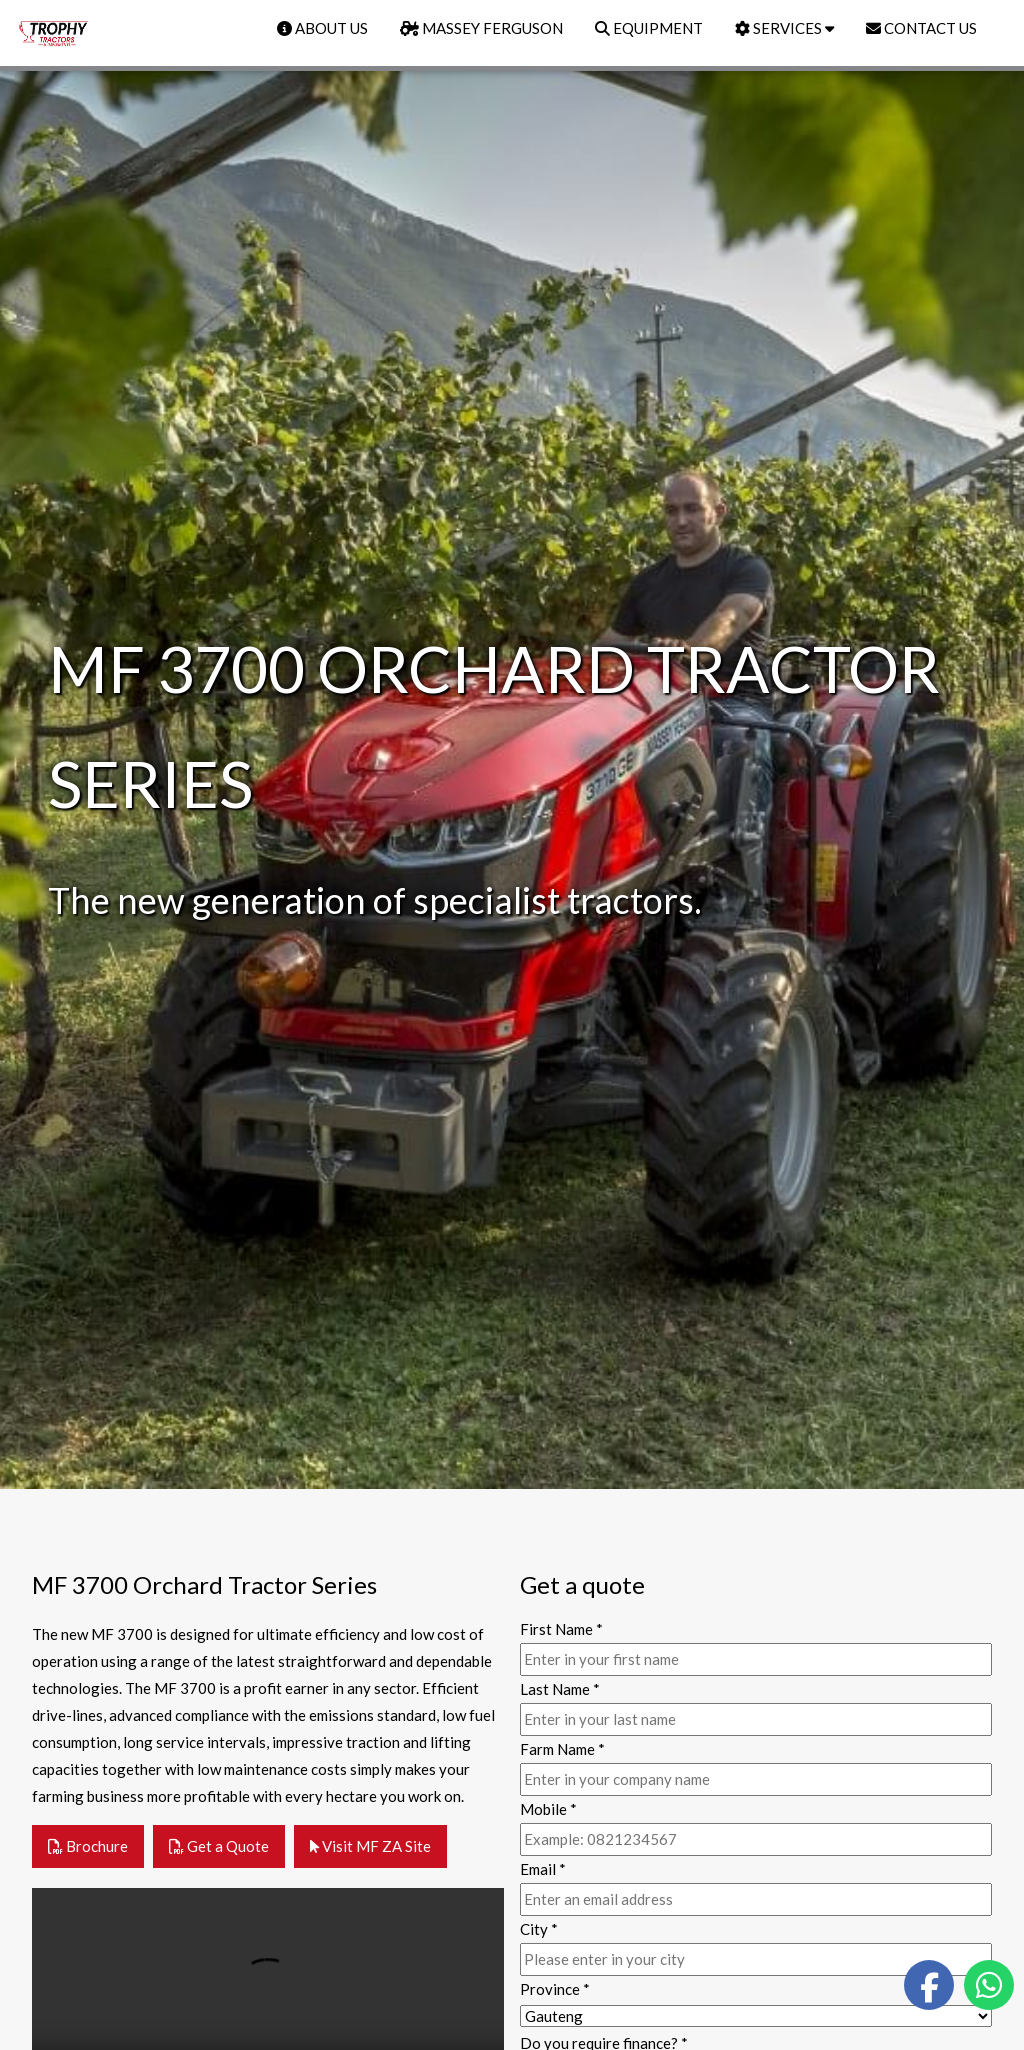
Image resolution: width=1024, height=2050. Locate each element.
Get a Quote (219, 1846)
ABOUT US (322, 28)
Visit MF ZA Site (370, 1846)
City (539, 1929)
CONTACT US (921, 28)
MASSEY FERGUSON (481, 28)
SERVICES (784, 28)
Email (543, 1869)
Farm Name (562, 1749)
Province (555, 1989)
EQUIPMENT (649, 28)
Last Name (560, 1689)
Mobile (548, 1809)
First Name (561, 1629)
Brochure (88, 1846)
